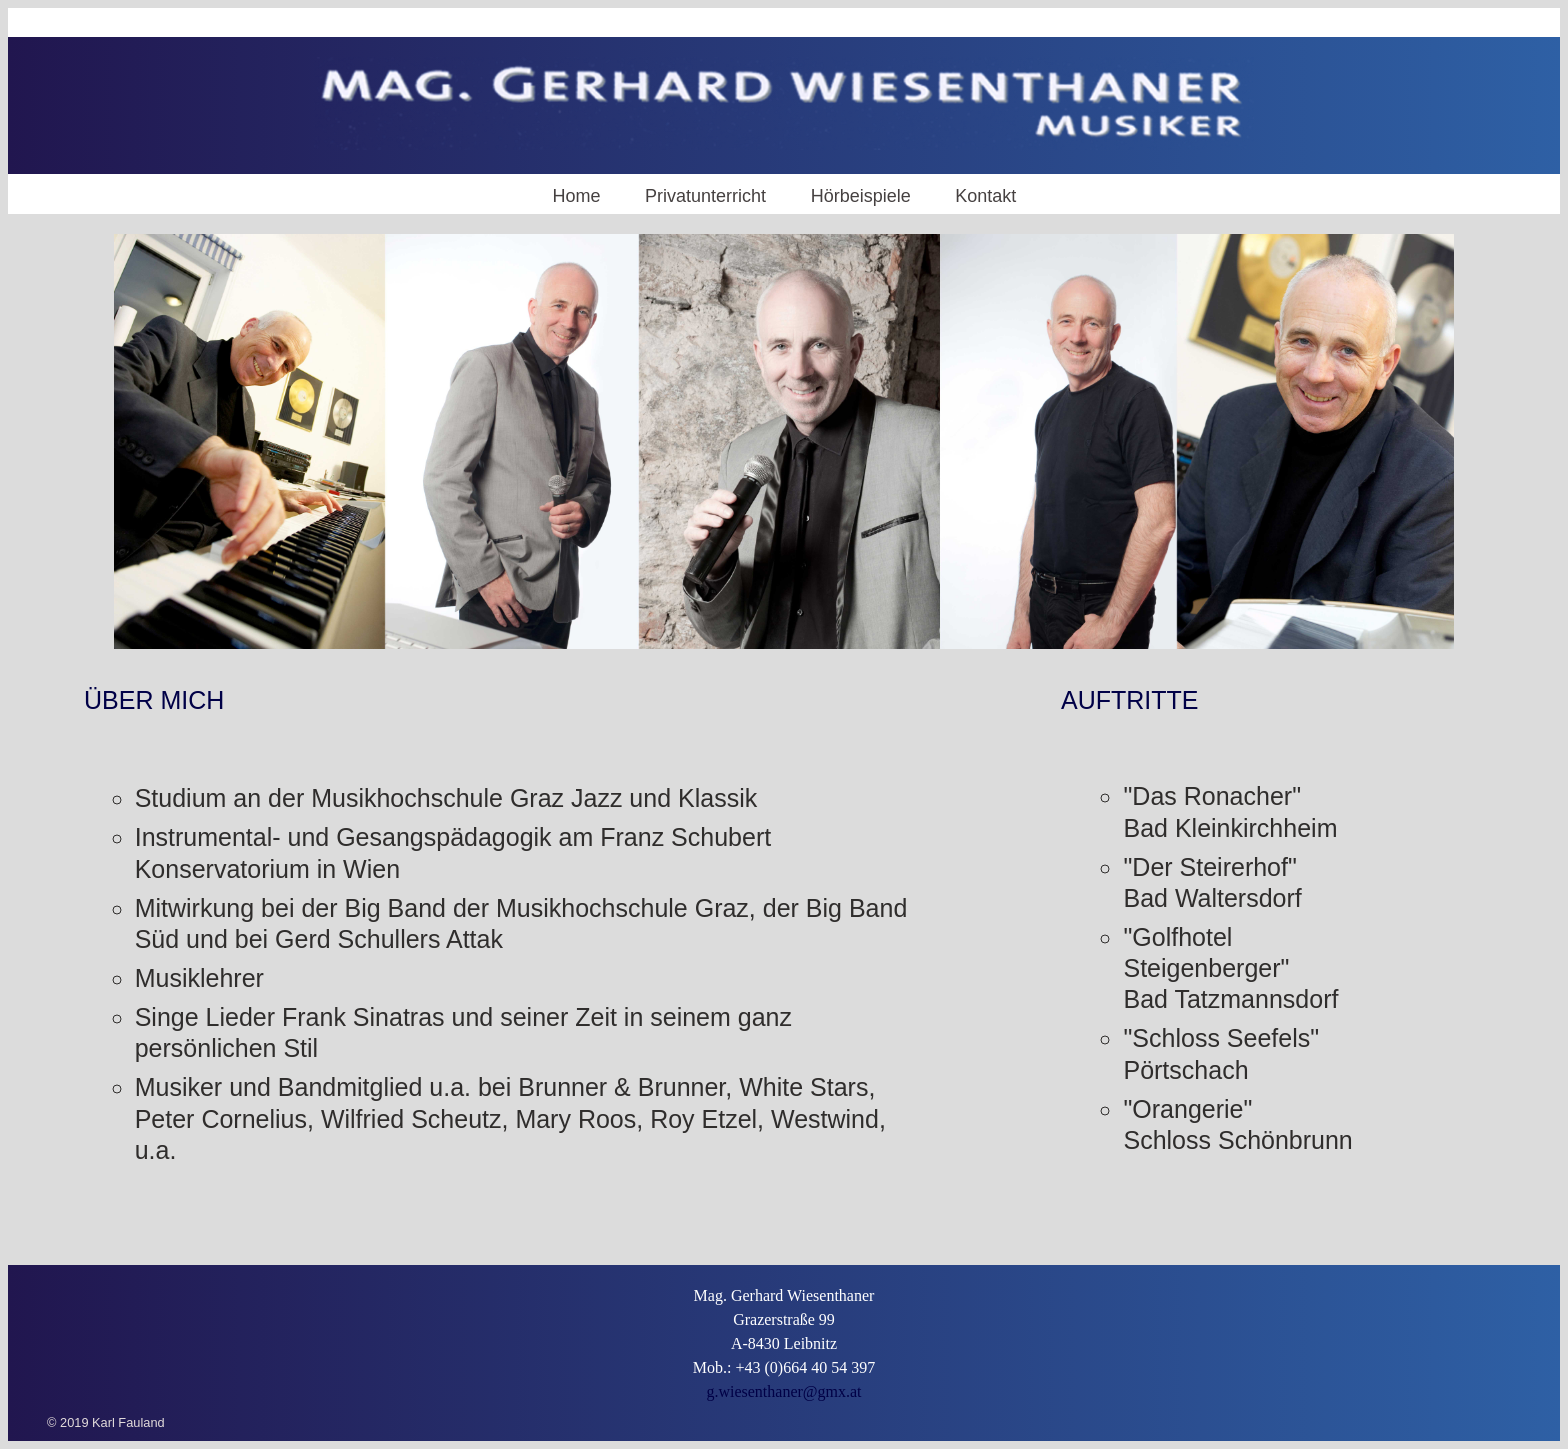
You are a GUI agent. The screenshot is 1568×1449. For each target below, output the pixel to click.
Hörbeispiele (861, 196)
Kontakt (985, 196)
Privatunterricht (705, 196)
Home (576, 196)
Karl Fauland (127, 1422)
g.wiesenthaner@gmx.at (783, 1391)
